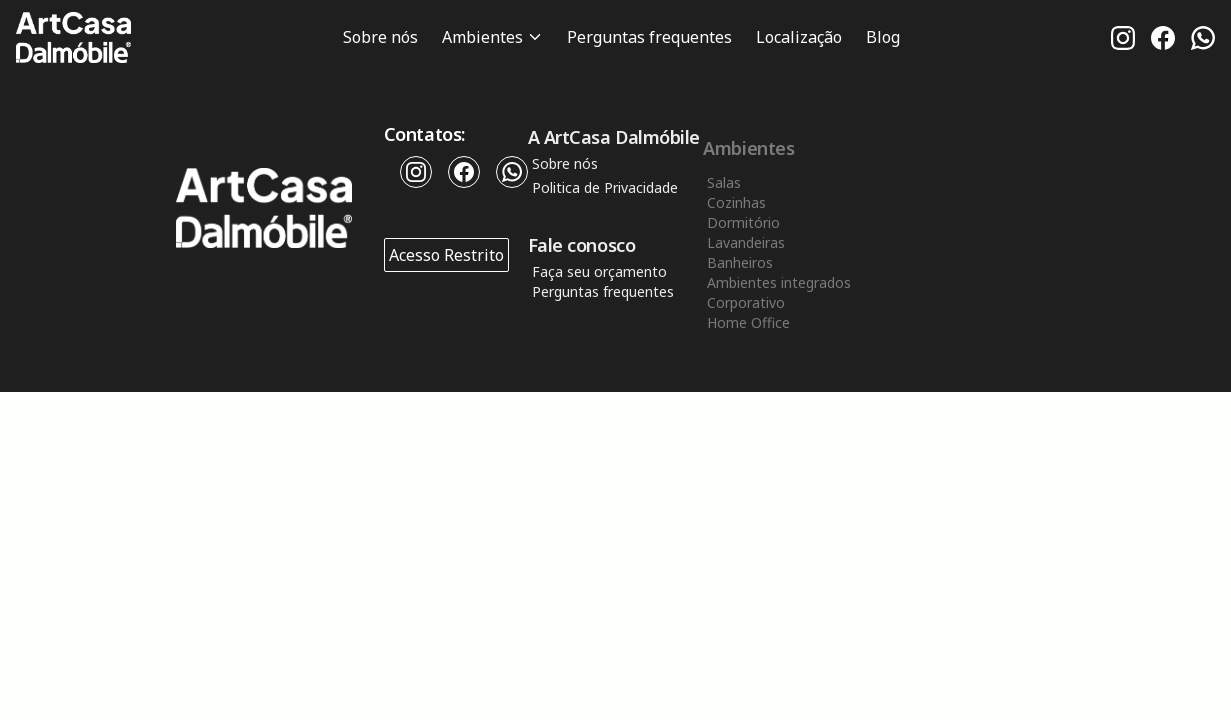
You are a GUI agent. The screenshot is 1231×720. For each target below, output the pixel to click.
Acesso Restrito (446, 256)
